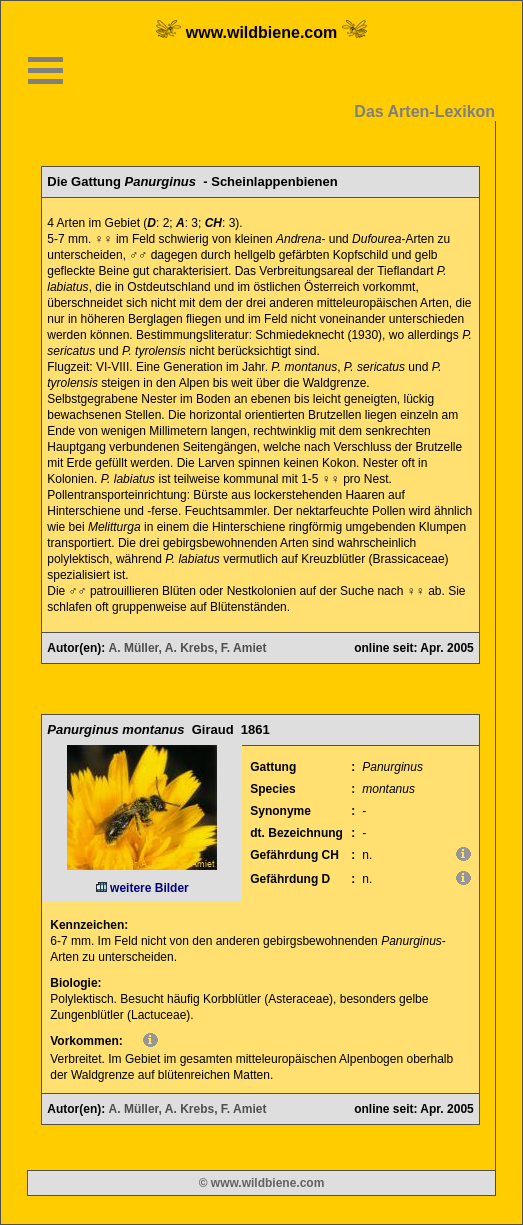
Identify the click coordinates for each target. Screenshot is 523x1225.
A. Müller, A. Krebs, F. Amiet (188, 648)
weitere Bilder (142, 888)
